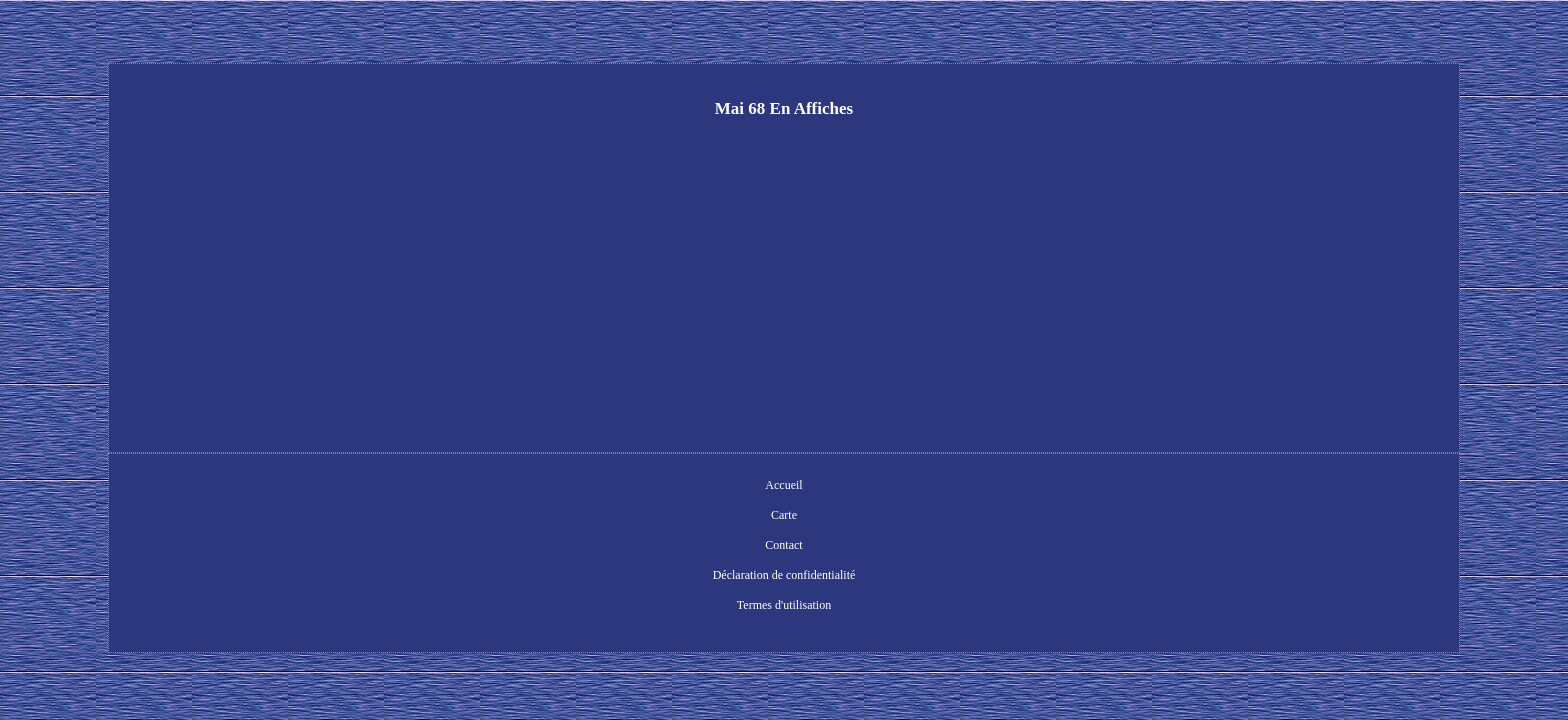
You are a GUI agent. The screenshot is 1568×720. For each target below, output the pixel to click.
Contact (685, 487)
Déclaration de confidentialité (798, 487)
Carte (631, 487)
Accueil (576, 487)
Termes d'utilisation (940, 487)
